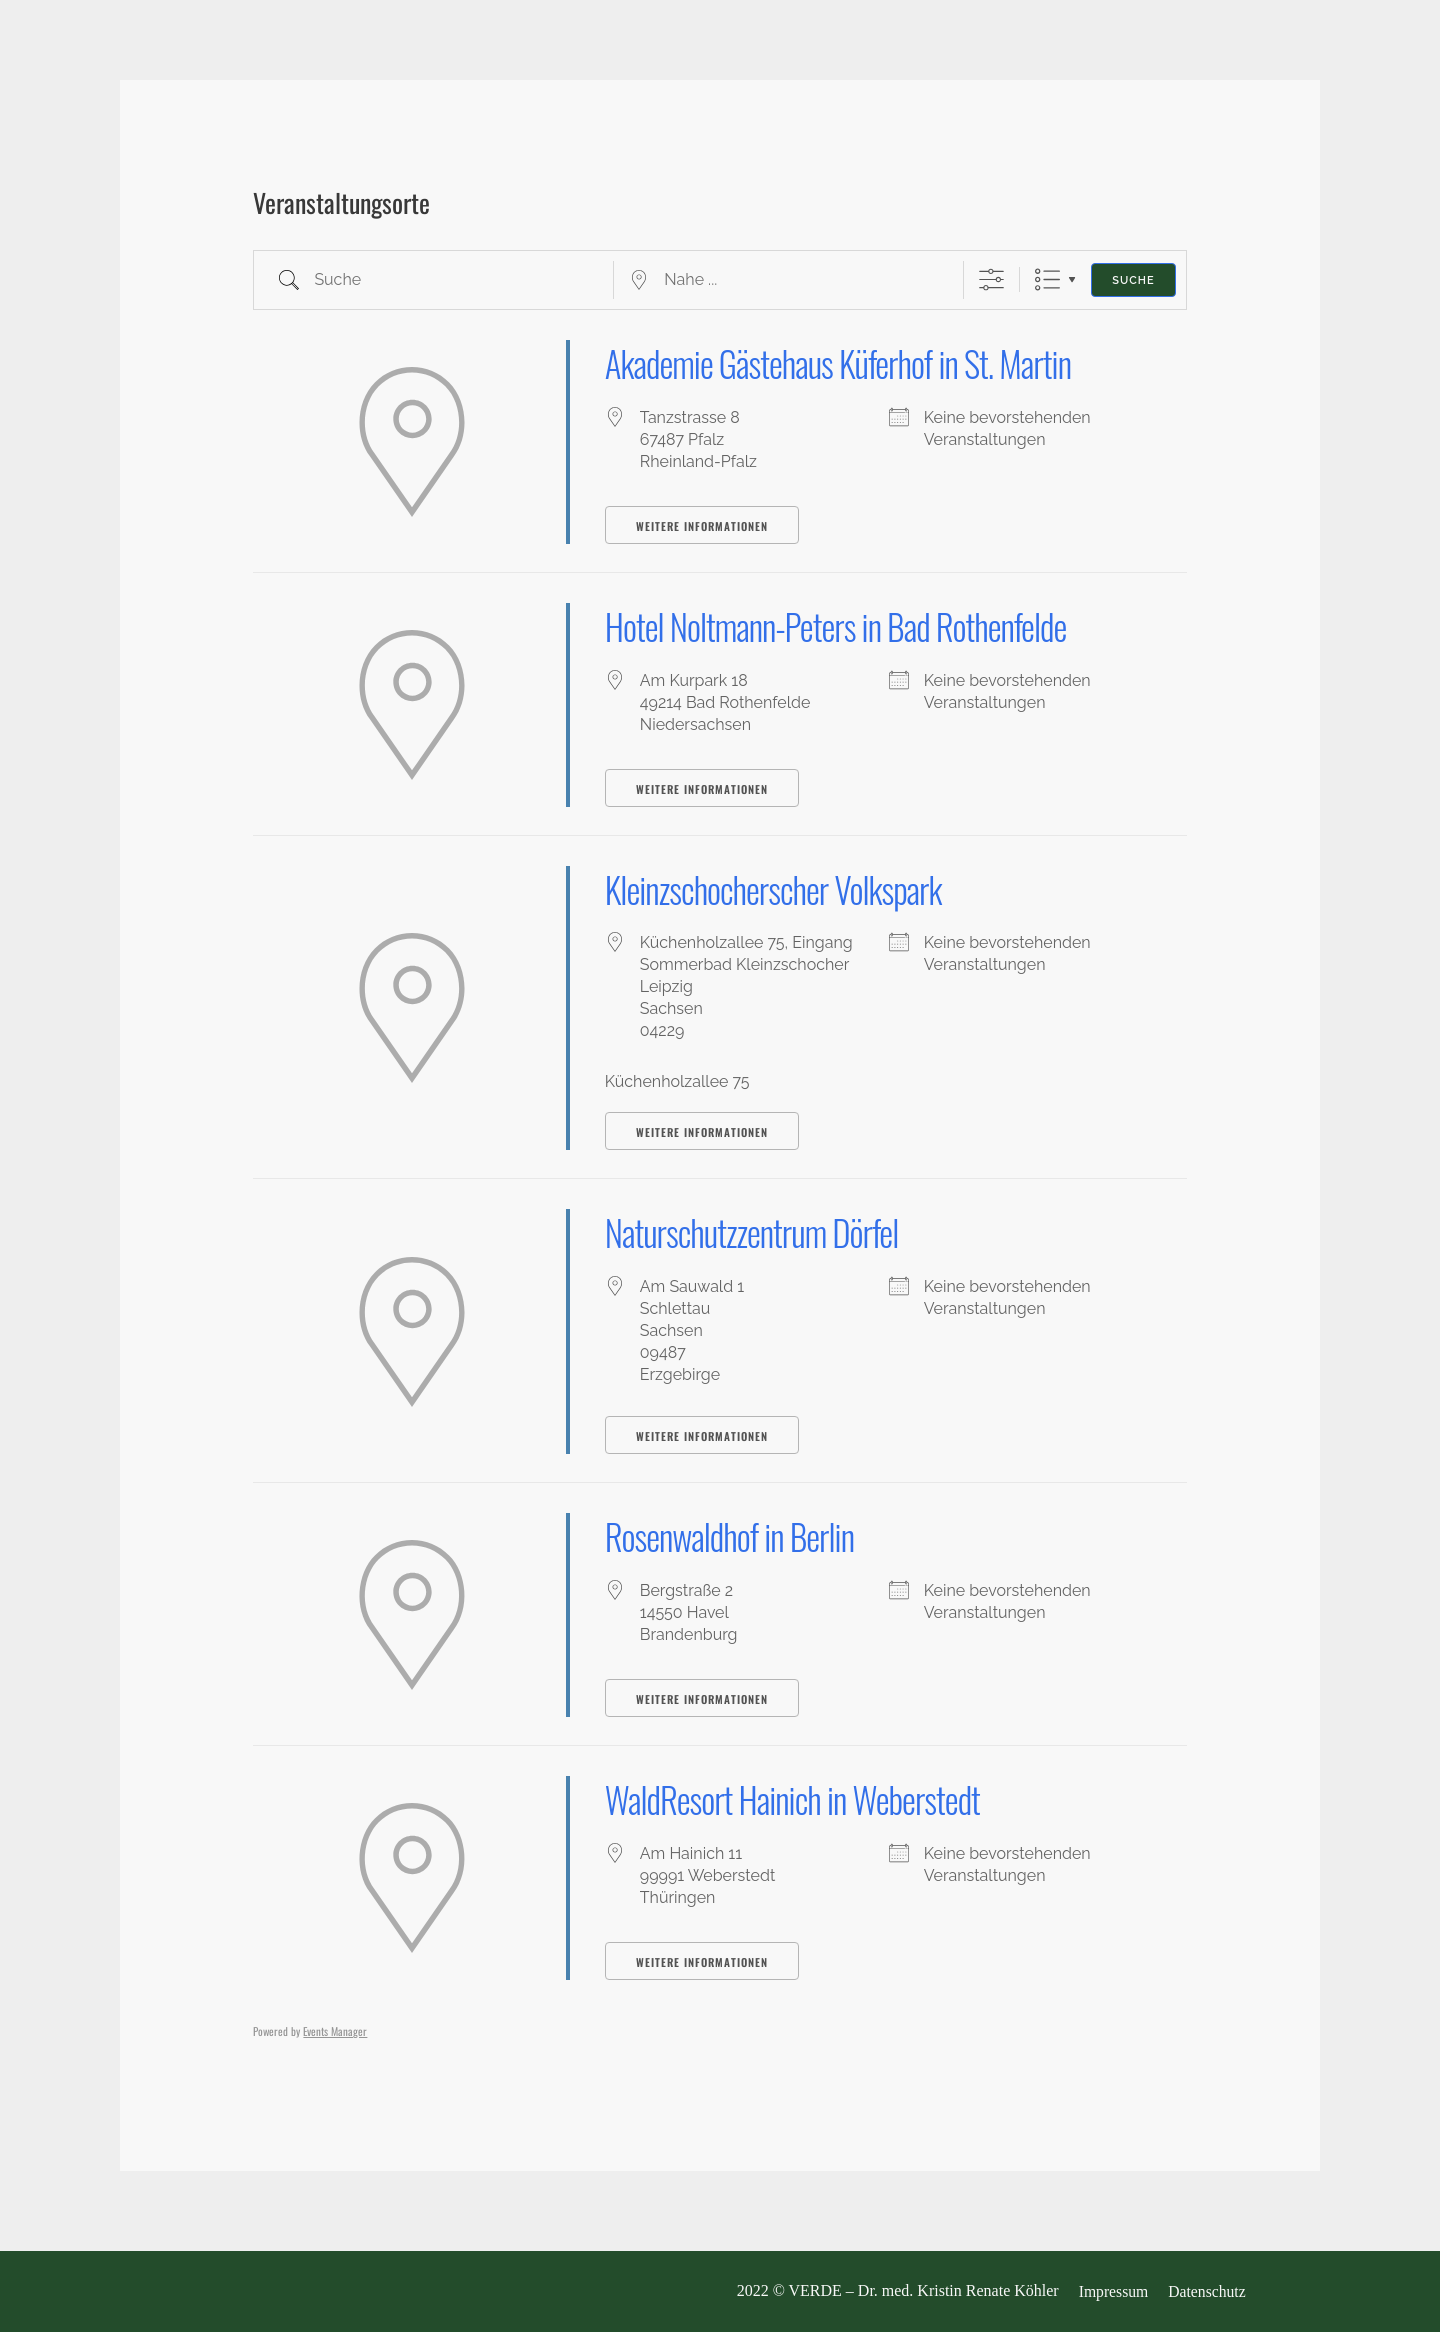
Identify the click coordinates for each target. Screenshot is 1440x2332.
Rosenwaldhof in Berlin (733, 1535)
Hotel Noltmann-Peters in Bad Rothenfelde (843, 625)
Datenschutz (1209, 2292)
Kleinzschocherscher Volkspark (778, 888)
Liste (1047, 279)
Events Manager (335, 2031)
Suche (1133, 280)
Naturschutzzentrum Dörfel (756, 1231)
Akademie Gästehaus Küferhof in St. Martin (845, 362)
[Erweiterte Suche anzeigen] (991, 279)
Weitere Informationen (702, 526)
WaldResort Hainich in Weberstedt (798, 1798)
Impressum (1114, 2292)
